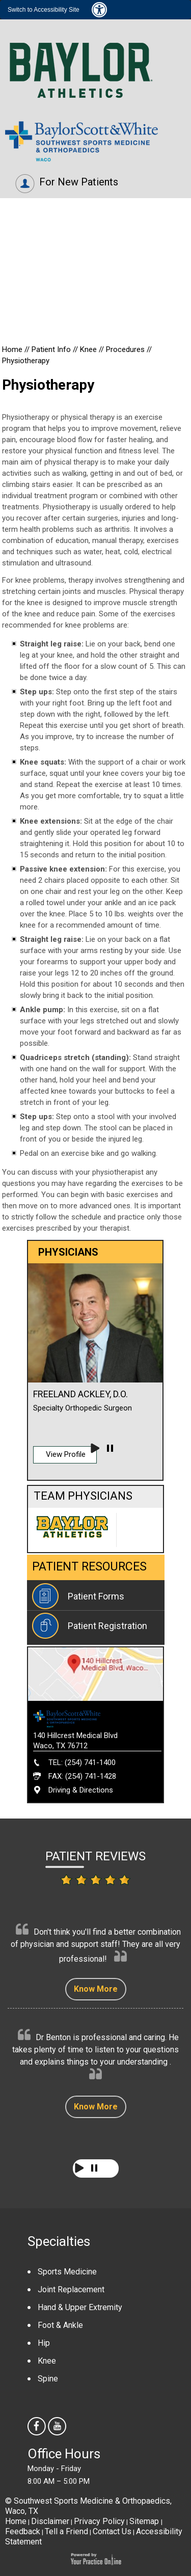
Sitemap (145, 2521)
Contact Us (112, 2531)
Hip (44, 2343)
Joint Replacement (71, 2289)
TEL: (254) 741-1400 (82, 1762)
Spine (48, 2378)
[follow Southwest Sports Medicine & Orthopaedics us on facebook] (38, 2427)
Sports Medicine (67, 2271)
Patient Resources (89, 1567)
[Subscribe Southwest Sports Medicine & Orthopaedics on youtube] (58, 2427)
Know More (96, 1989)
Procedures (125, 349)
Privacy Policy (99, 2521)
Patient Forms (96, 1596)
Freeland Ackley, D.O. (80, 1394)
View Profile (66, 1454)
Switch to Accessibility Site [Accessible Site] (43, 9)
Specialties (59, 2241)
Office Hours (64, 2453)
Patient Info (52, 349)
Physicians (33, 295)
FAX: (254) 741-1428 (82, 1776)
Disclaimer (50, 2521)
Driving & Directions (80, 1790)
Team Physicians (83, 1495)
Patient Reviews (95, 1856)
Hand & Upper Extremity (80, 2307)
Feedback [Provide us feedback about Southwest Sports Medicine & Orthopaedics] (22, 2531)
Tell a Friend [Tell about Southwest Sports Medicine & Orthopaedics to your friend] (66, 2531)
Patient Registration (107, 1625)
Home (13, 349)
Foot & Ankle (60, 2325)
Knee (89, 349)
